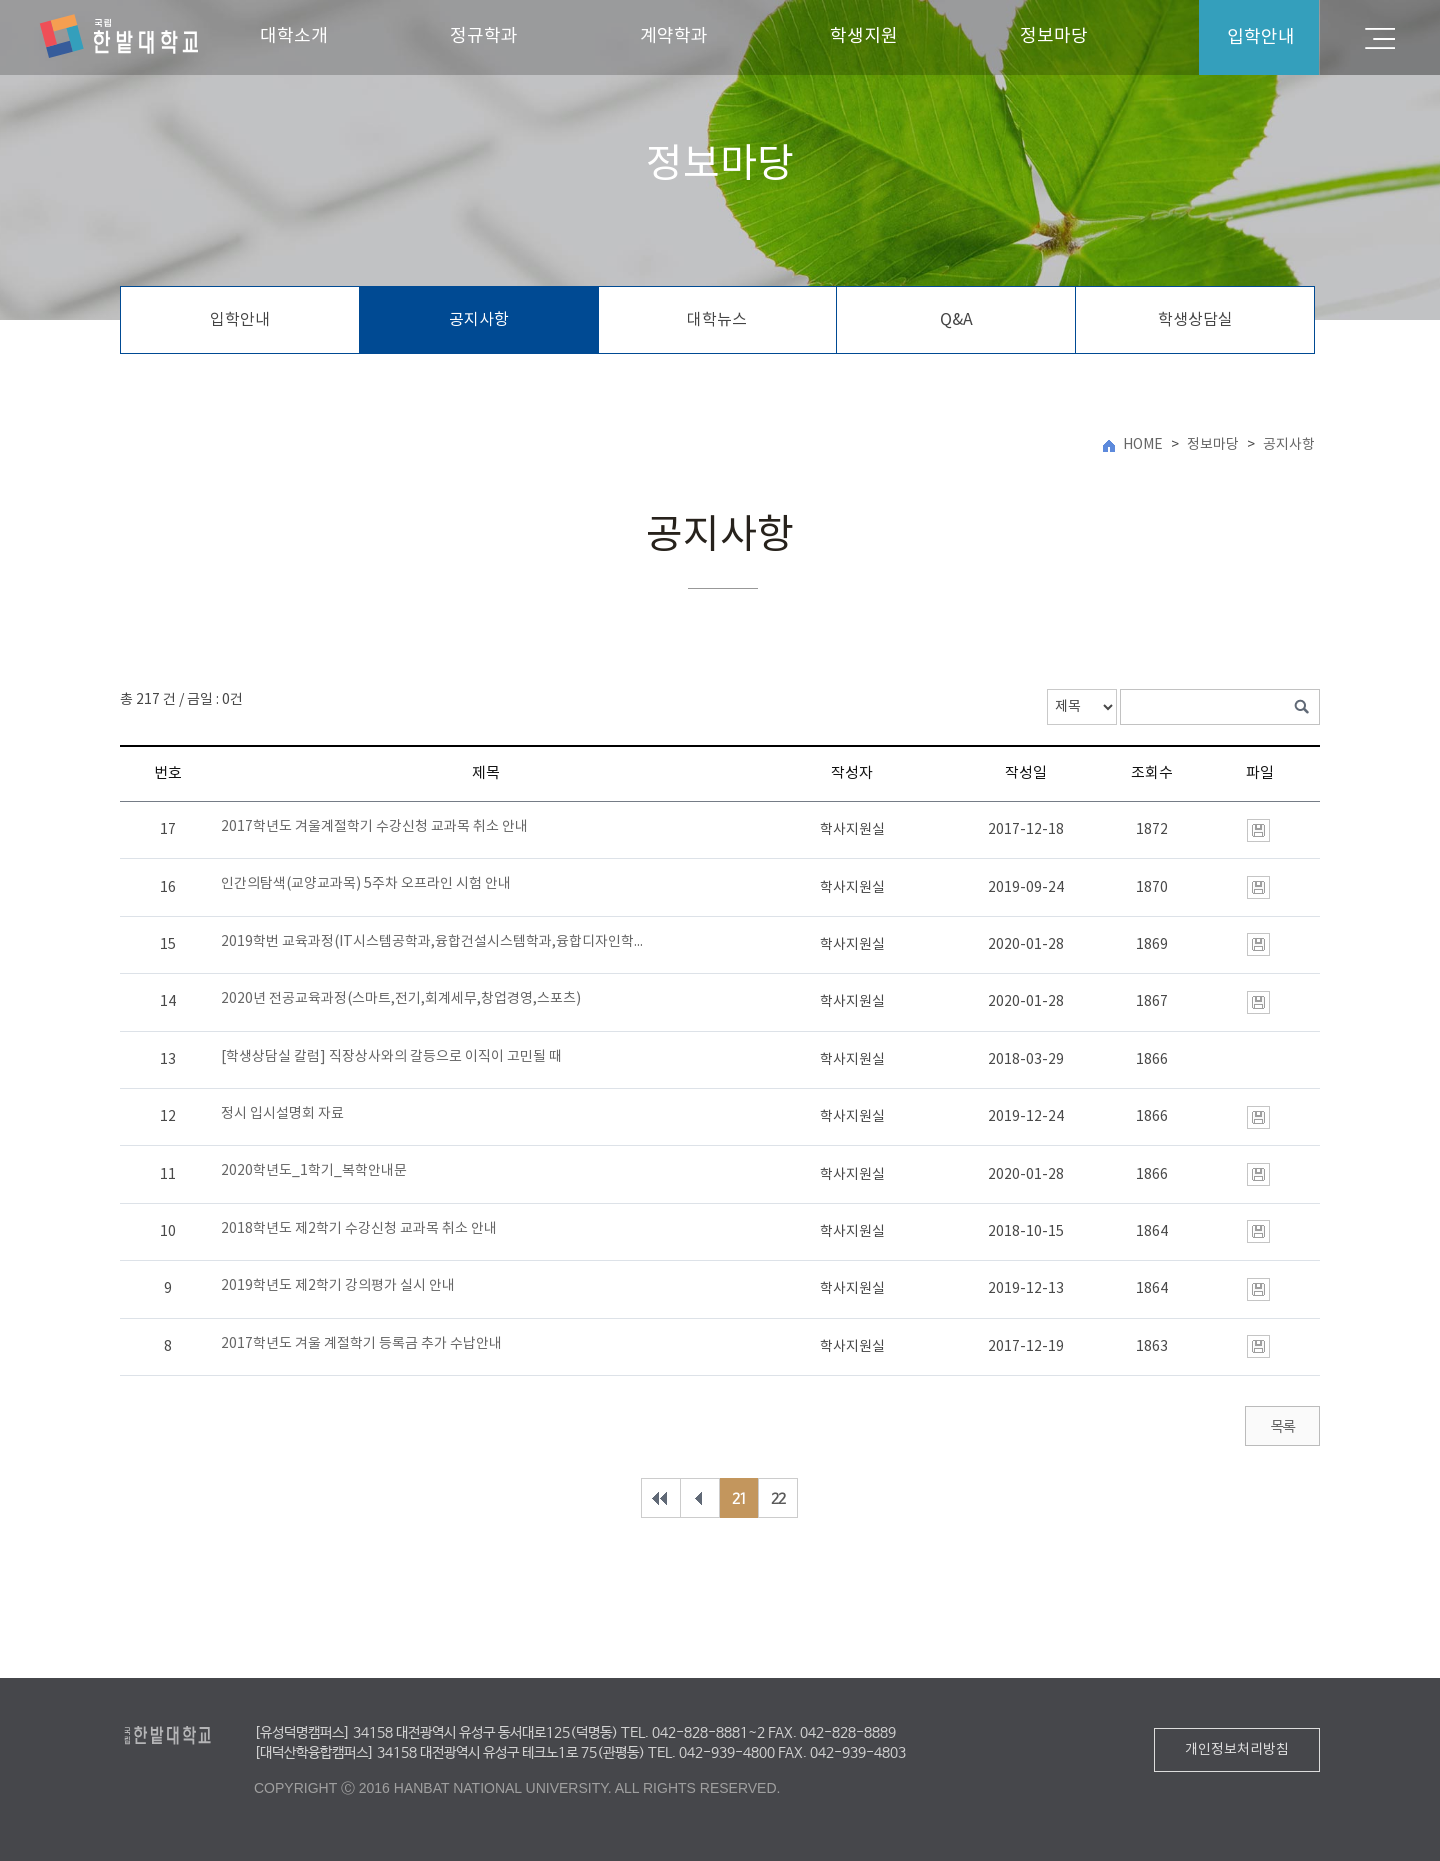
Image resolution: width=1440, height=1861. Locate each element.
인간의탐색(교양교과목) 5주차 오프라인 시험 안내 (366, 884)
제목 (486, 773)
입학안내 (240, 320)
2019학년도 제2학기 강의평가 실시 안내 (338, 1286)
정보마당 (1054, 36)
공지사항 (479, 320)
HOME (1143, 445)
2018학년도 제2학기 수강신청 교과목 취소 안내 (359, 1229)
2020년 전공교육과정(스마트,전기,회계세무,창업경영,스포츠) (401, 999)
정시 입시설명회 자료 (282, 1114)
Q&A (956, 320)
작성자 (852, 773)
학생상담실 (1195, 320)
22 (778, 1499)
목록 (1282, 1427)
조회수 (1152, 773)
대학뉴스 (717, 320)
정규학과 (484, 36)
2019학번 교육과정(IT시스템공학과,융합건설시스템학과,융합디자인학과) (435, 942)
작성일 (1026, 773)
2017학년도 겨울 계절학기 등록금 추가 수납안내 (361, 1344)
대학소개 (294, 36)
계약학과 (674, 36)
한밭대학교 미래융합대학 (119, 37)
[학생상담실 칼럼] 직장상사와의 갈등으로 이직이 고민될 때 (391, 1057)
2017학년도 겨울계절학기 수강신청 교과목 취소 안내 (374, 827)
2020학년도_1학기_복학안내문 (314, 1171)
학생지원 (864, 36)
